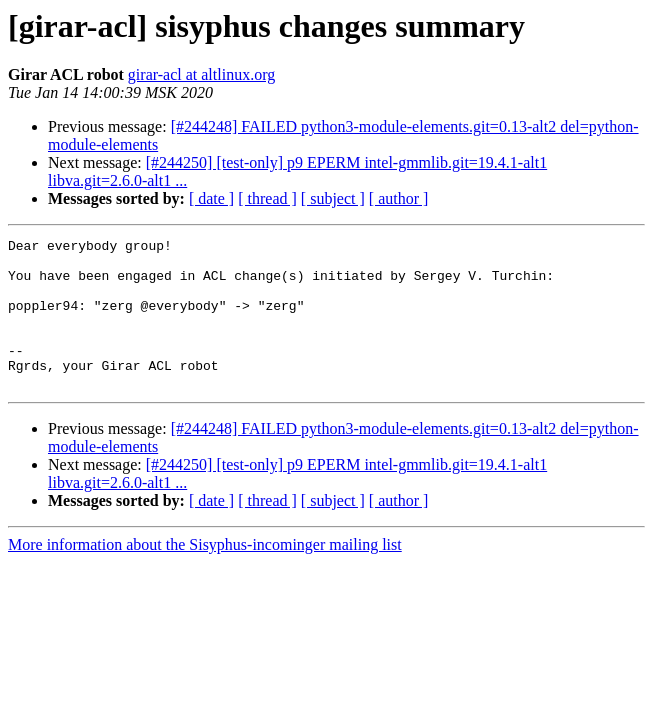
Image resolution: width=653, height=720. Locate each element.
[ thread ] (267, 198)
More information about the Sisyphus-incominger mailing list (205, 574)
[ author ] (399, 198)
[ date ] (211, 198)
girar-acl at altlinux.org (201, 74)
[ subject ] (333, 198)
